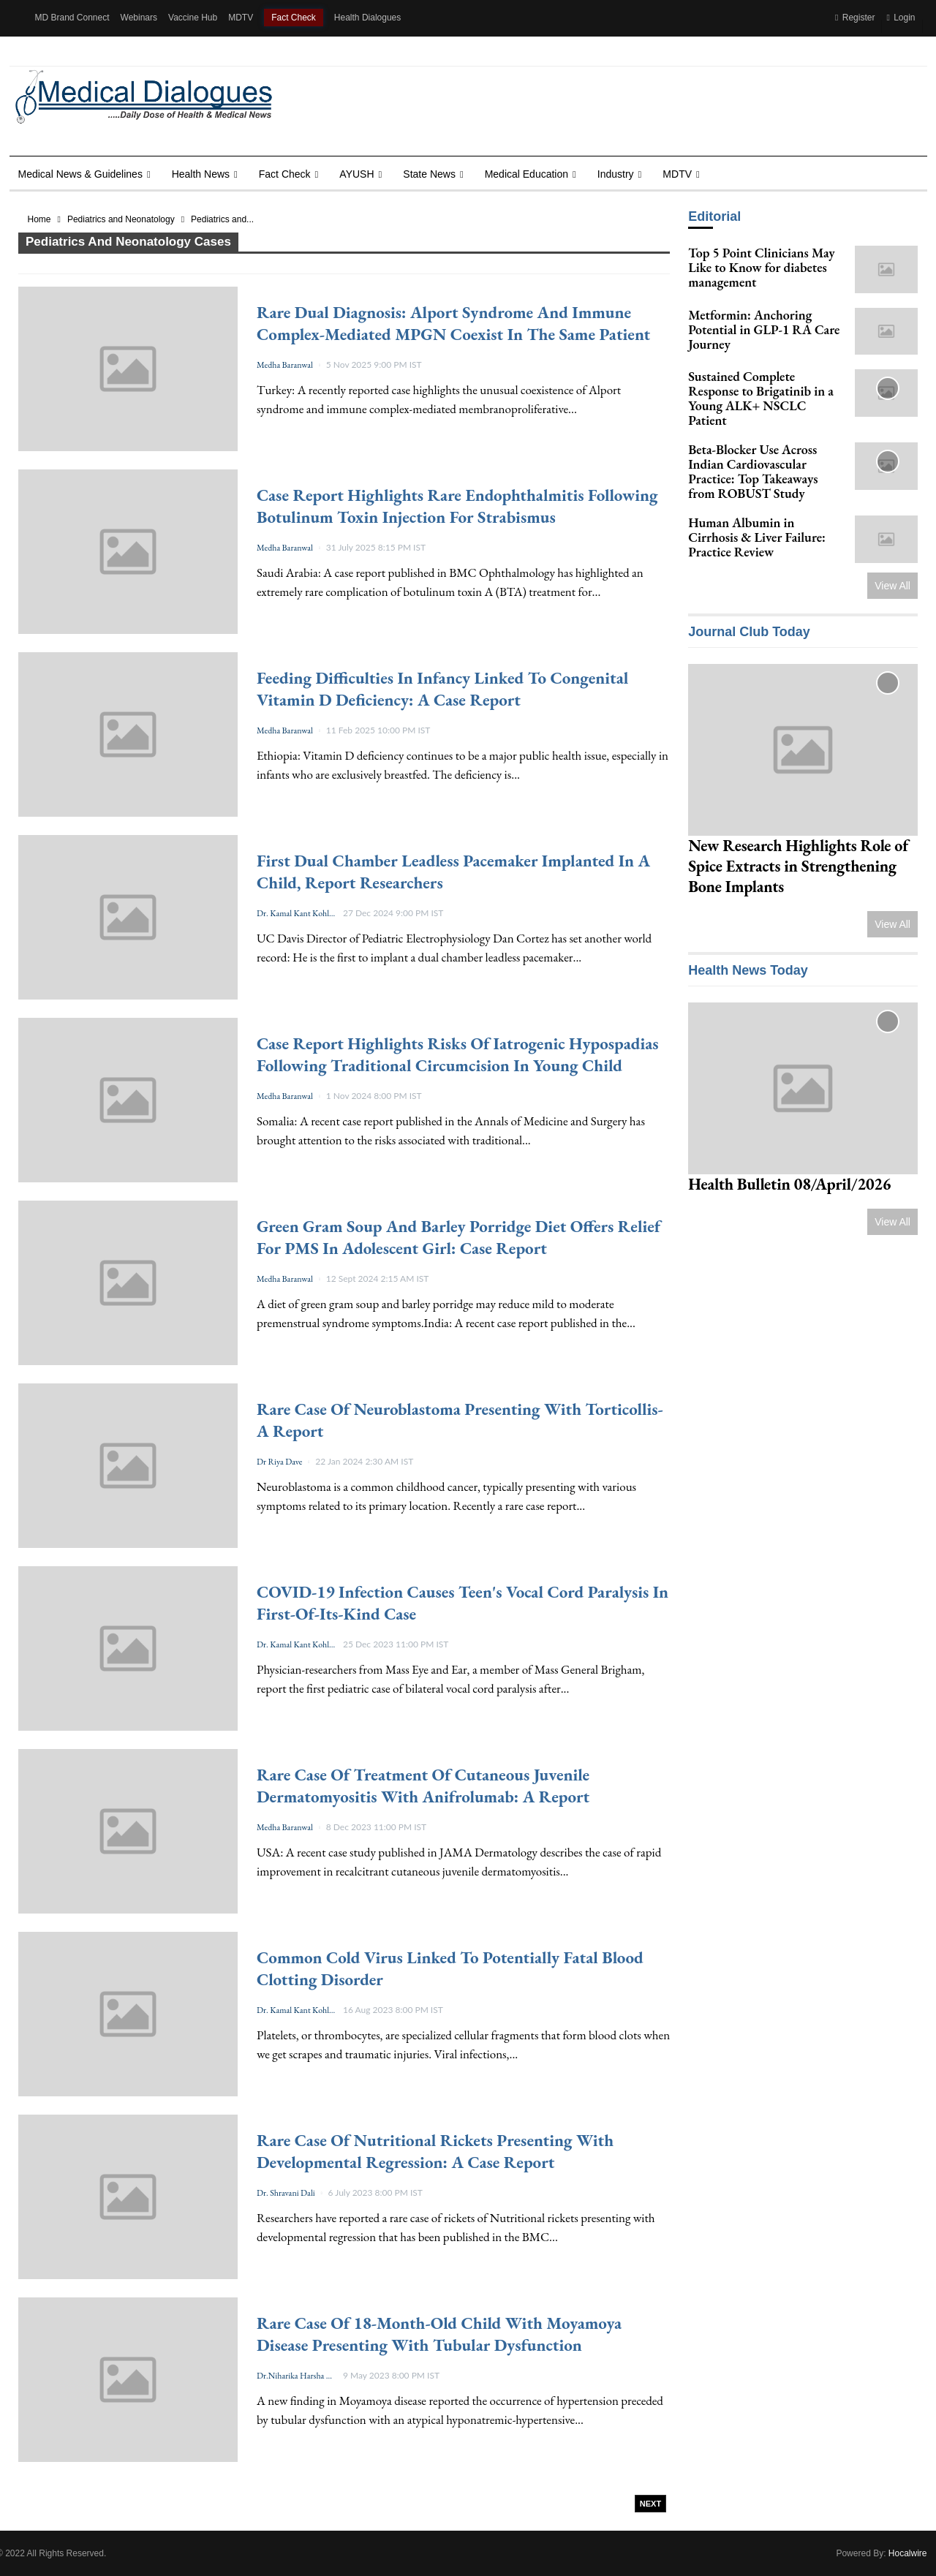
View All (892, 586)
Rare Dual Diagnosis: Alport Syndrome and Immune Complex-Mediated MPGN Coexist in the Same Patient (453, 323)
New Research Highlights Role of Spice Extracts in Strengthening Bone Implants (798, 866)
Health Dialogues (367, 17)
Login (900, 17)
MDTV (240, 17)
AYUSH (356, 174)
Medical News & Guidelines (80, 174)
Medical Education (526, 174)
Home (39, 219)
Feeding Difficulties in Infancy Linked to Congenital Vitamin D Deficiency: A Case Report (442, 689)
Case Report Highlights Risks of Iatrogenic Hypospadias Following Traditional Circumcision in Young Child (458, 1054)
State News (429, 174)
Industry (615, 174)
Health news (201, 174)
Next (650, 2503)
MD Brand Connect (72, 17)
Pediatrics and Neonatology (121, 219)
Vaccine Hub (192, 17)
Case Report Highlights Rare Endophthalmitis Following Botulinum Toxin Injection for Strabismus (457, 506)
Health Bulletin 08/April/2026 (789, 1184)
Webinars (139, 17)
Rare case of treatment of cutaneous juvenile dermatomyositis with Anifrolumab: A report (423, 1786)
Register (855, 17)
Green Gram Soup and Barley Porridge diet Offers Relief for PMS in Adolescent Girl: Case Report (458, 1237)
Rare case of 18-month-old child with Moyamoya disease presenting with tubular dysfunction (439, 2334)
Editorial (714, 216)
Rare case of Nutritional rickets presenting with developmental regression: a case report (435, 2151)
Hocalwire (907, 2553)
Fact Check (293, 17)
